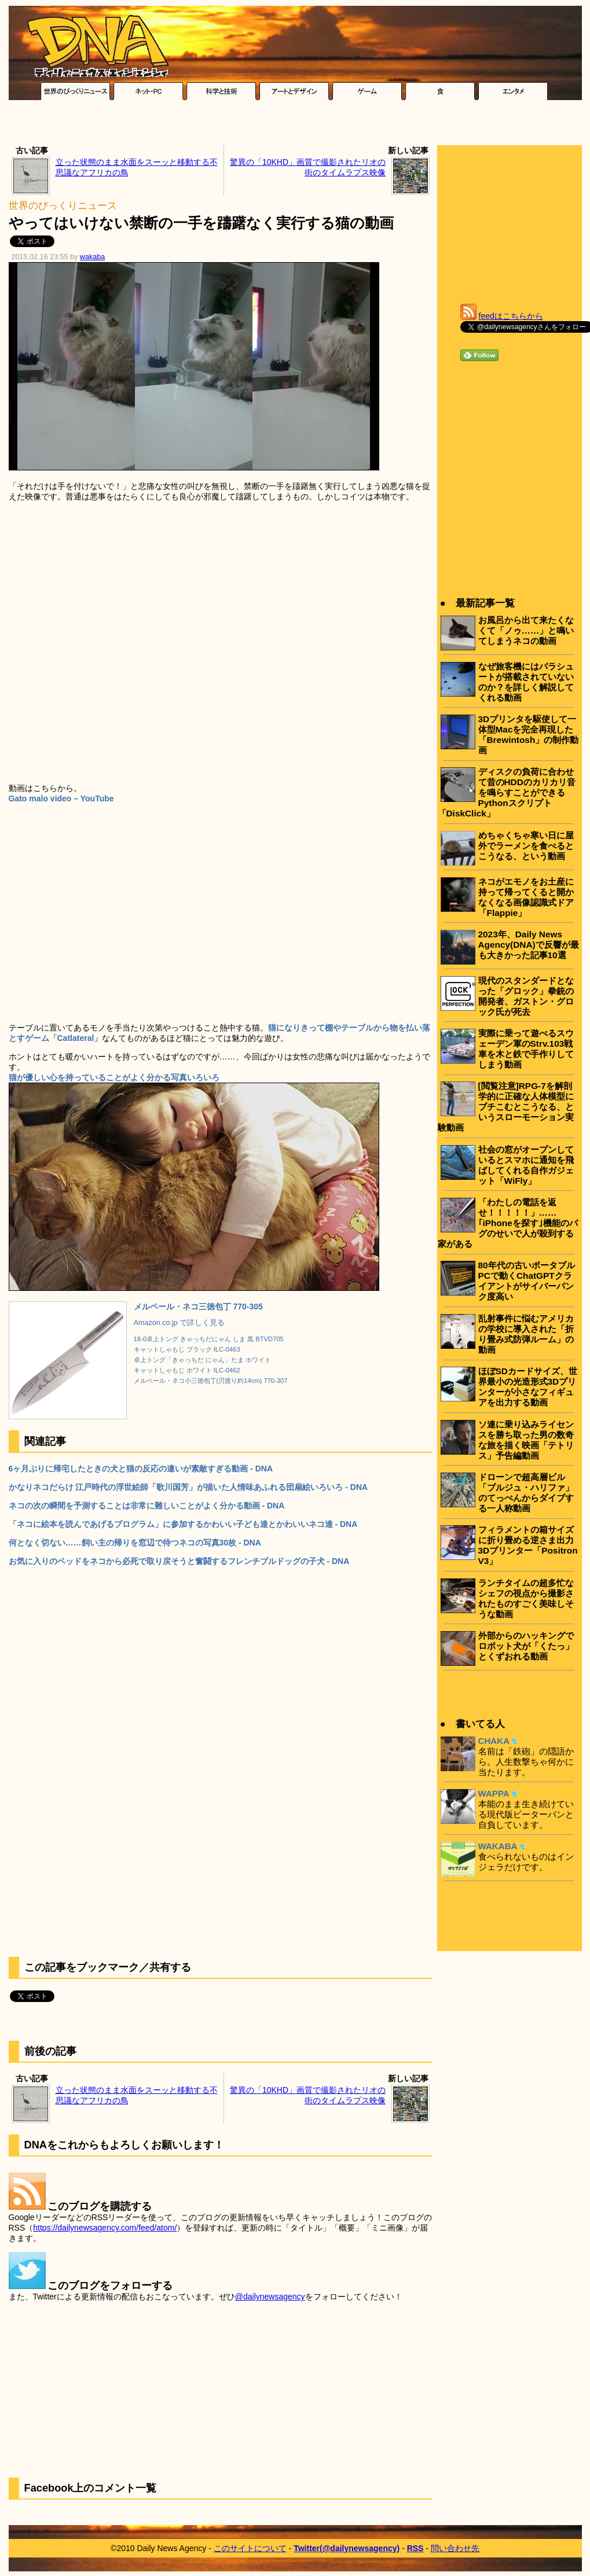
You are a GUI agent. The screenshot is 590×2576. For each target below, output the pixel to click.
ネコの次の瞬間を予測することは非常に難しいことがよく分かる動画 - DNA (147, 1505)
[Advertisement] (295, 125)
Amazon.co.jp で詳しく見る (179, 1323)
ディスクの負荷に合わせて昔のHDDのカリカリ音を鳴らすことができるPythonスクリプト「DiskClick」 (507, 792)
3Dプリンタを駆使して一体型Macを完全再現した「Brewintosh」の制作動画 (528, 734)
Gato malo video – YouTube (61, 798)
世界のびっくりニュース (63, 205)
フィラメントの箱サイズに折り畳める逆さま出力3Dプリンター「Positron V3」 (528, 1545)
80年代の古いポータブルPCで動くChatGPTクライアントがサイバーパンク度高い (526, 1280)
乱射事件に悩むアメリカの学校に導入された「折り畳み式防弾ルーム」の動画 (526, 1334)
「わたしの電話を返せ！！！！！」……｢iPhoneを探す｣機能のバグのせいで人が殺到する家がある (508, 1223)
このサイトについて (250, 2548)
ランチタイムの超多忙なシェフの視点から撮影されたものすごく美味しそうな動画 (526, 1598)
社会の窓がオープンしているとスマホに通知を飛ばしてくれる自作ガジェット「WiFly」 (526, 1165)
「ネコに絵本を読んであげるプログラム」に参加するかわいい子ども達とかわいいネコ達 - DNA (183, 1524)
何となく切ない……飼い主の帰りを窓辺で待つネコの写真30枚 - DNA (135, 1542)
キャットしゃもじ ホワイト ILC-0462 (187, 1370)
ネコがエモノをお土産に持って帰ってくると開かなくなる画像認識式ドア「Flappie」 (526, 897)
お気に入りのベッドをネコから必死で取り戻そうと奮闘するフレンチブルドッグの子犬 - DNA (179, 1561)
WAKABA (498, 1846)
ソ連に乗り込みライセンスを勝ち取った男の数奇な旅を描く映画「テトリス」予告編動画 (526, 1439)
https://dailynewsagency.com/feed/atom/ (105, 2227)
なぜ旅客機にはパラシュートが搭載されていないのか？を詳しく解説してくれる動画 (526, 681)
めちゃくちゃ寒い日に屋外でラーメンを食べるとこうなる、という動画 (526, 845)
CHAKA (494, 1741)
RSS (415, 2548)
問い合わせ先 (455, 2548)
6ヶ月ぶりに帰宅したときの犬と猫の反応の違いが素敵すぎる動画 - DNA (141, 1468)
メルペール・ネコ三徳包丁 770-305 (198, 1306)
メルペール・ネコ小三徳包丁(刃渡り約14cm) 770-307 (211, 1380)
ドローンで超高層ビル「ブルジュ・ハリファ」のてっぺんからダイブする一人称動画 (526, 1492)
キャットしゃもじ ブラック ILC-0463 (187, 1349)
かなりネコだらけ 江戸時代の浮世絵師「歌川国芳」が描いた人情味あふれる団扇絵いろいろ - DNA (188, 1487)
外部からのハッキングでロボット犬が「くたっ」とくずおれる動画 (526, 1646)
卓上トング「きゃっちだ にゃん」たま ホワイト (202, 1359)
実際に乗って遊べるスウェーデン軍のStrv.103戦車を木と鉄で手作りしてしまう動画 (526, 1048)
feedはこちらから (511, 316)
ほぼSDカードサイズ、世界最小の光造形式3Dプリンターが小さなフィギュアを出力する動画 (527, 1386)
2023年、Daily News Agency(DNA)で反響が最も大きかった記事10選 (528, 944)
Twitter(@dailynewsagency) (347, 2548)
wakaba (92, 257)
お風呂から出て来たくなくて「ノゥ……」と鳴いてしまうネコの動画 (526, 630)
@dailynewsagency (270, 2296)
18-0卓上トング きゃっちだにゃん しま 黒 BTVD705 (209, 1338)
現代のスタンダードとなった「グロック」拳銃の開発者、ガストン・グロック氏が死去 (526, 996)
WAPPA (494, 1793)
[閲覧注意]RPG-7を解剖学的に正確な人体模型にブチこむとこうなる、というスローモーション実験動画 (506, 1106)
